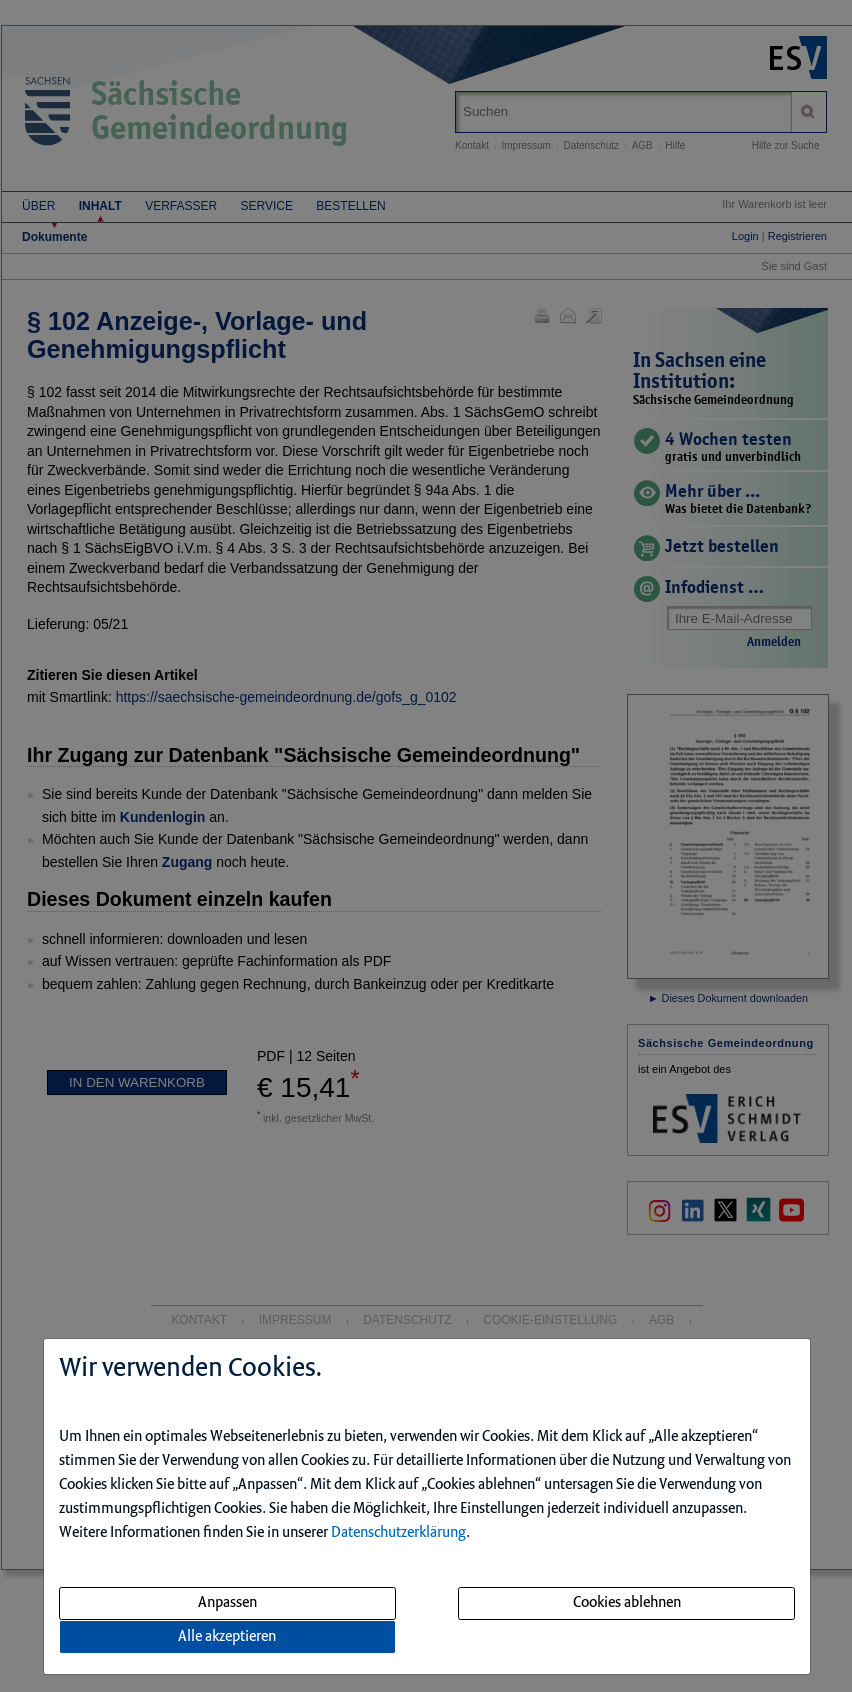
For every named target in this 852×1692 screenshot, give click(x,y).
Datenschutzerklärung (398, 1533)
